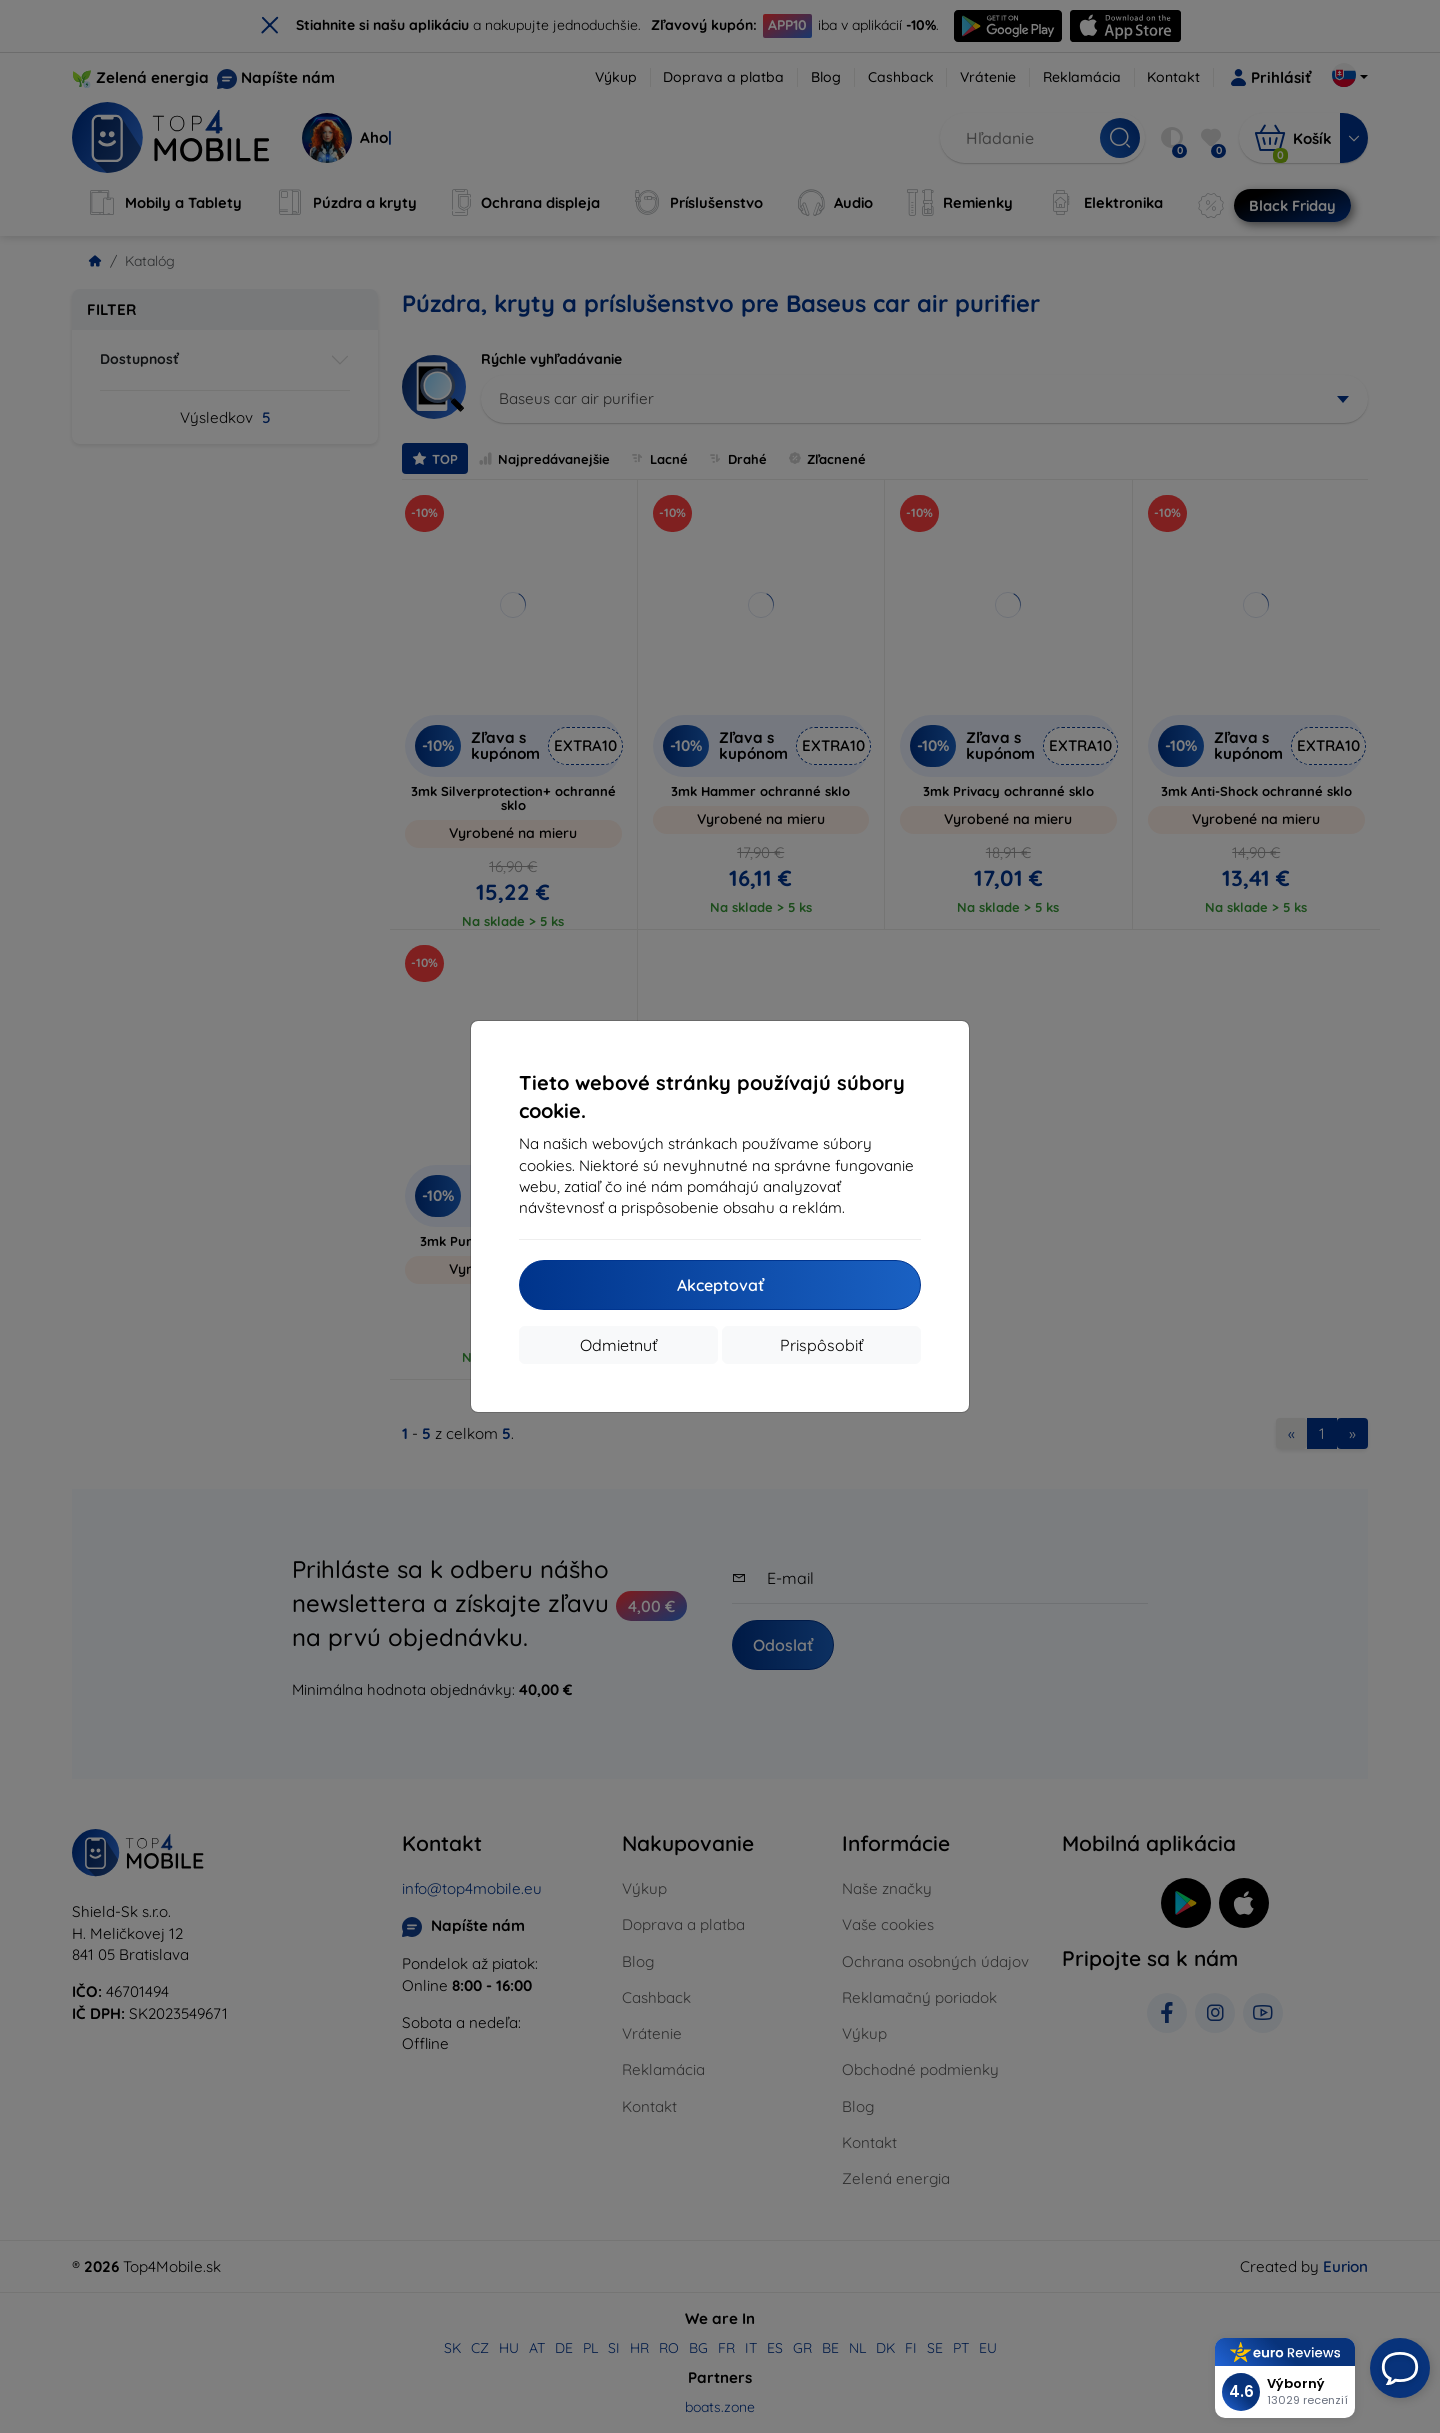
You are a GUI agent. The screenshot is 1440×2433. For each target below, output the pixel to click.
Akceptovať (720, 1285)
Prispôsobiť (821, 1345)
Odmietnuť (618, 1345)
